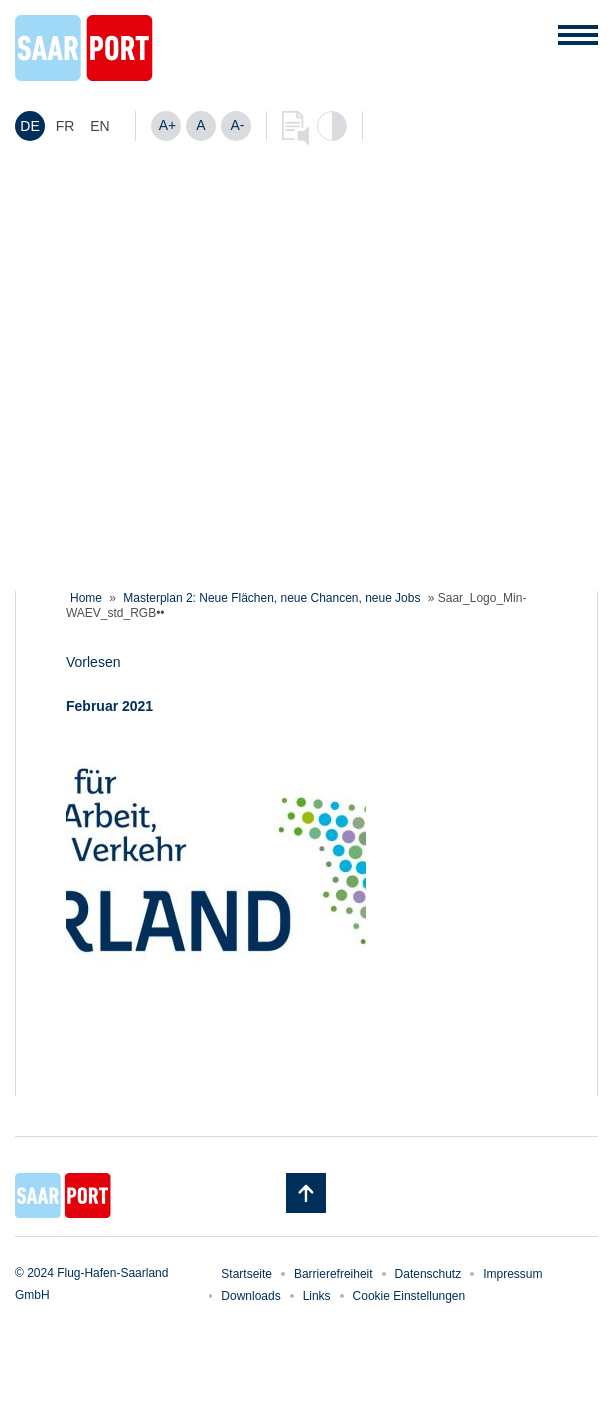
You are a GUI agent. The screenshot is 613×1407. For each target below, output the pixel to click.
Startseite (246, 1274)
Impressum (512, 1274)
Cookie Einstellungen (409, 1296)
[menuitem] (30, 126)
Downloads (250, 1296)
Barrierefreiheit (333, 1274)
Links (317, 1296)
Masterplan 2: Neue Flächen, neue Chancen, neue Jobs (271, 598)
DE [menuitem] (29, 126)
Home (86, 598)
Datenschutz (428, 1274)
